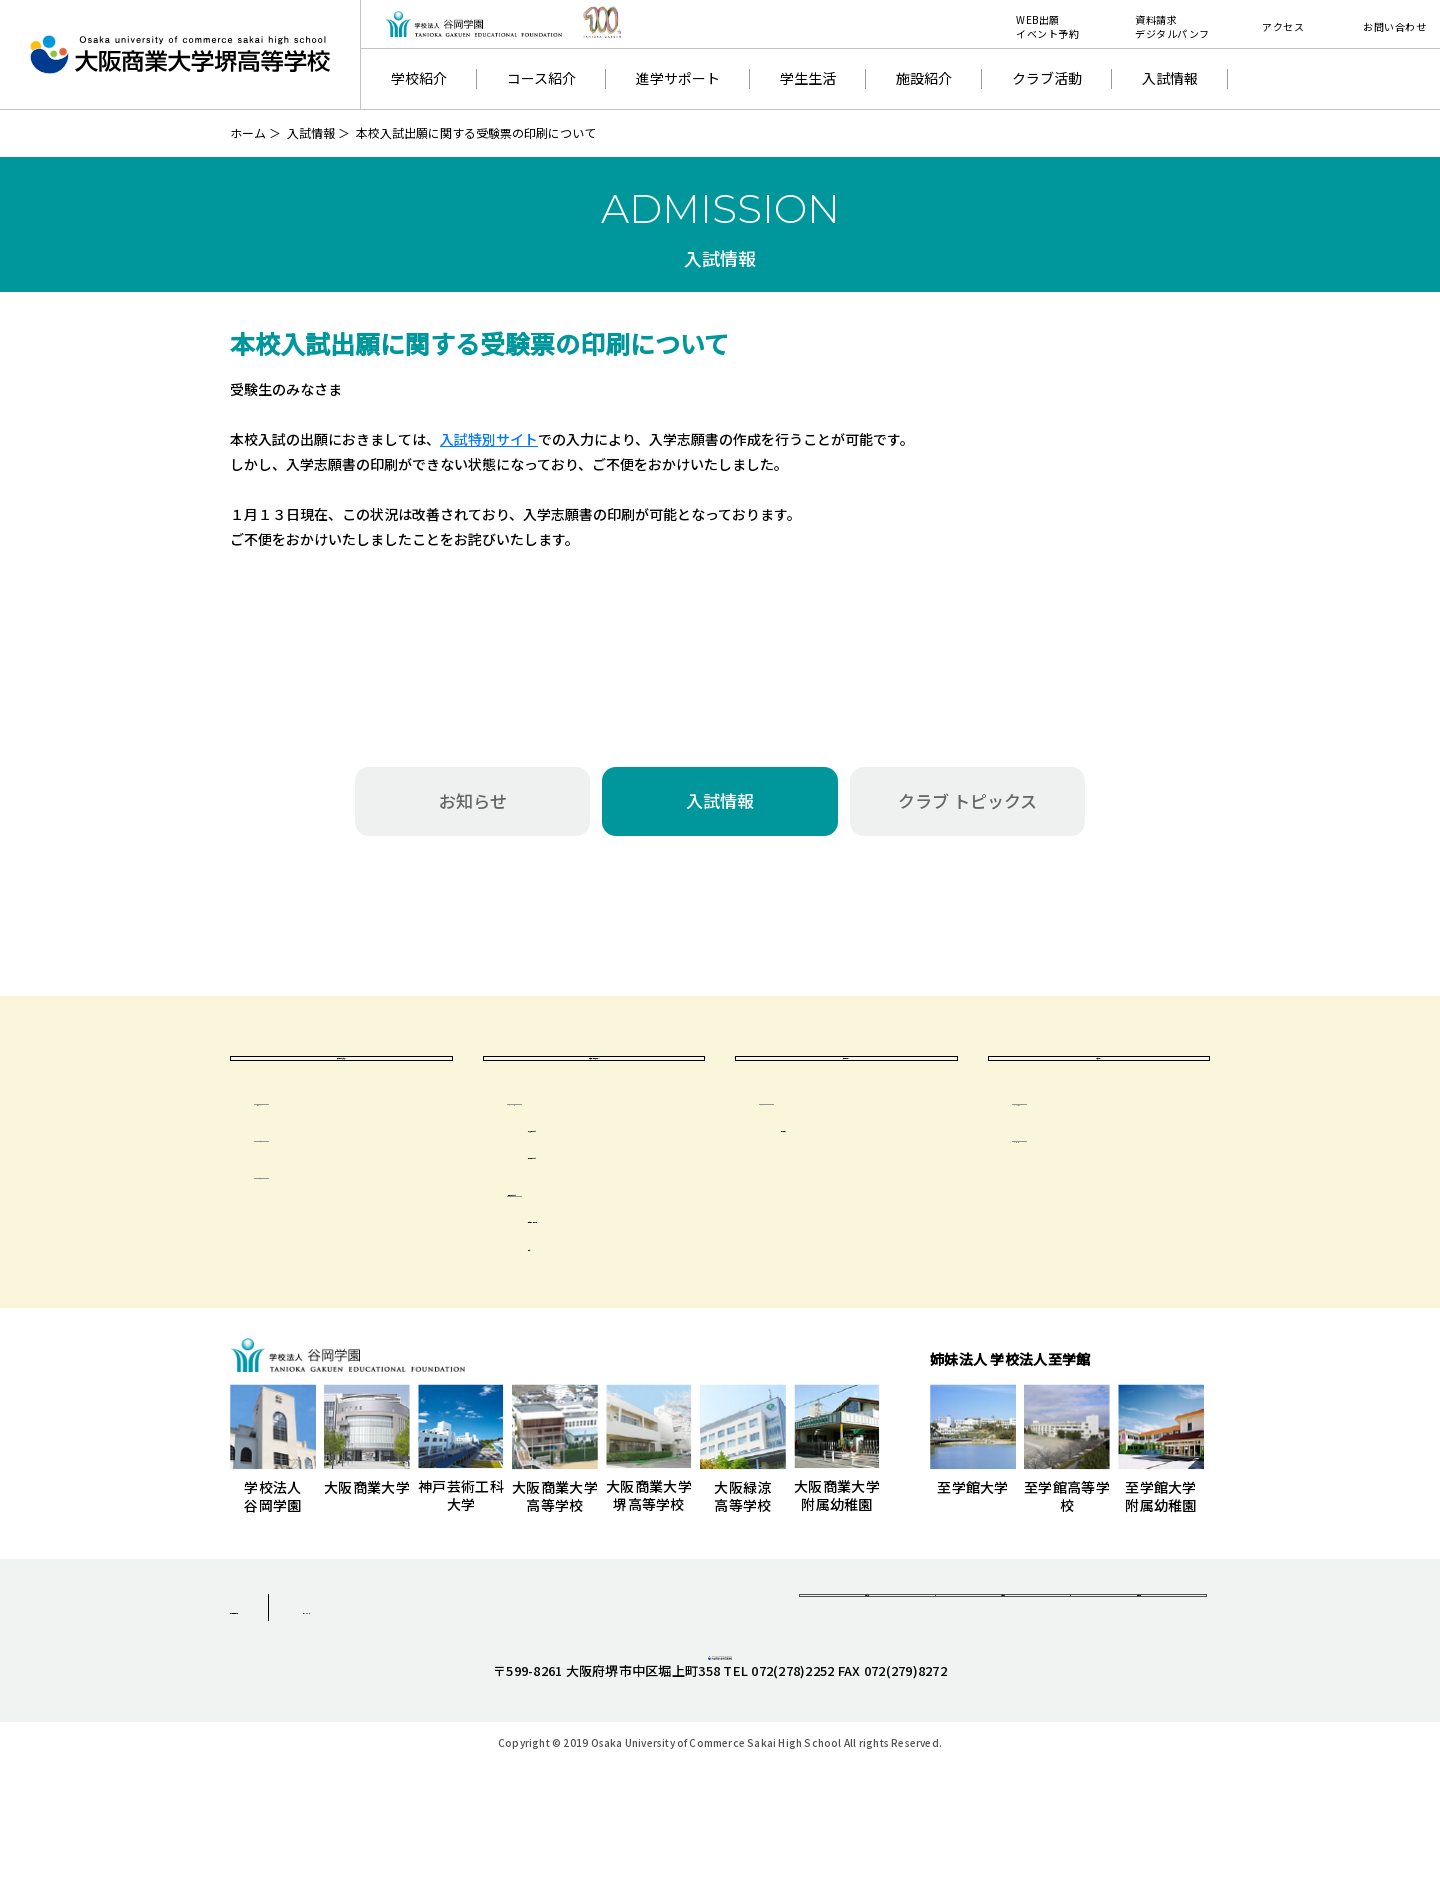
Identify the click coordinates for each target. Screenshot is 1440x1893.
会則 (561, 1302)
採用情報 (1138, 1671)
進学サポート (678, 78)
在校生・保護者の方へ (594, 1087)
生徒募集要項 (316, 1156)
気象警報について (603, 1183)
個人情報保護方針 (289, 1665)
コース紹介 (541, 78)
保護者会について (583, 1247)
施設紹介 (924, 78)
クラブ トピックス (967, 800)
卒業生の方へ (846, 1087)
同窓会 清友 (835, 1183)
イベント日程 (316, 1193)
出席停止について (603, 1210)
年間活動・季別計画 (610, 1275)
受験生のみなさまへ (341, 1087)
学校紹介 (419, 78)
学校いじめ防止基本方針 (1109, 1193)
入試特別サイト (489, 439)
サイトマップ (457, 1665)
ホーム (248, 132)
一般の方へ (1099, 1087)
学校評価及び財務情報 (1102, 1156)
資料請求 (867, 1671)
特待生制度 (309, 1230)
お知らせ (473, 800)
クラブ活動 (1047, 78)
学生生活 (808, 78)
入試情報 (1170, 78)
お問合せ (1002, 1671)
